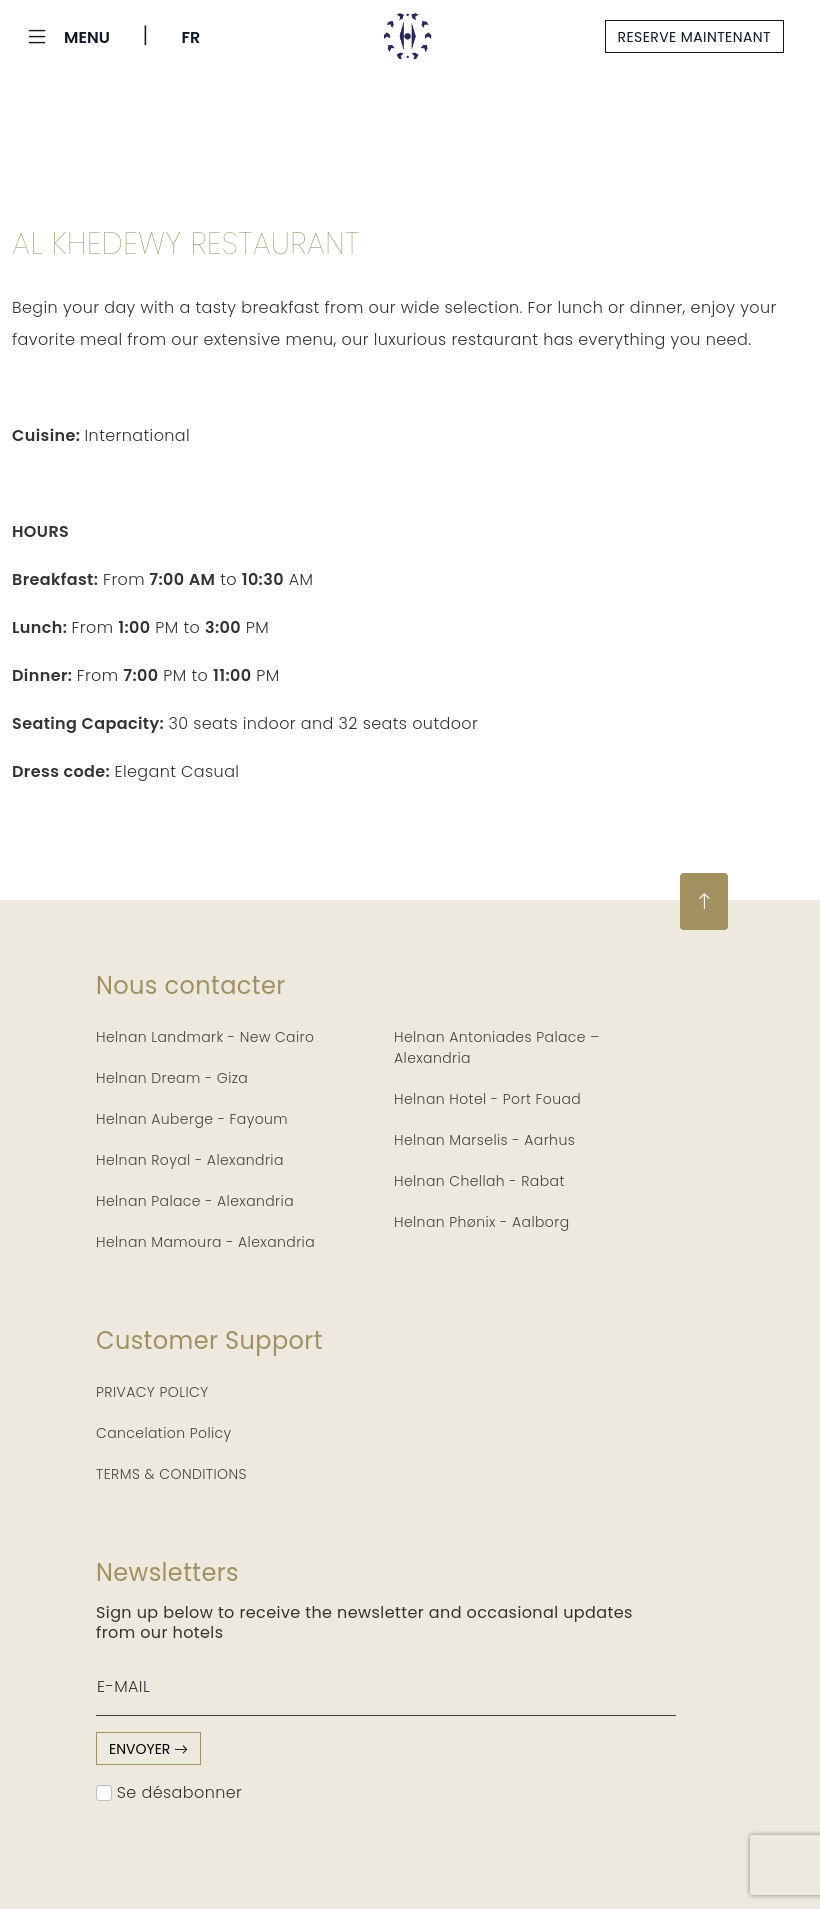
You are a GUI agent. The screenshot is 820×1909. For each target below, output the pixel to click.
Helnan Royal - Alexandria (190, 1160)
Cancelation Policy (164, 1433)
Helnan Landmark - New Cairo (205, 1037)
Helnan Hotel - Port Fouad (487, 1099)
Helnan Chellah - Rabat (479, 1181)
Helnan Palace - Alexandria (195, 1201)
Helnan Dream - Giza (172, 1078)
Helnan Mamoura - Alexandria (205, 1242)
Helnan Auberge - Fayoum (192, 1119)
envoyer (148, 1749)
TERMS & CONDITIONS (171, 1474)
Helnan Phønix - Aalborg (482, 1222)
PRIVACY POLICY (152, 1392)
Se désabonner (169, 1792)
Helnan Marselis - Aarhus (484, 1140)
